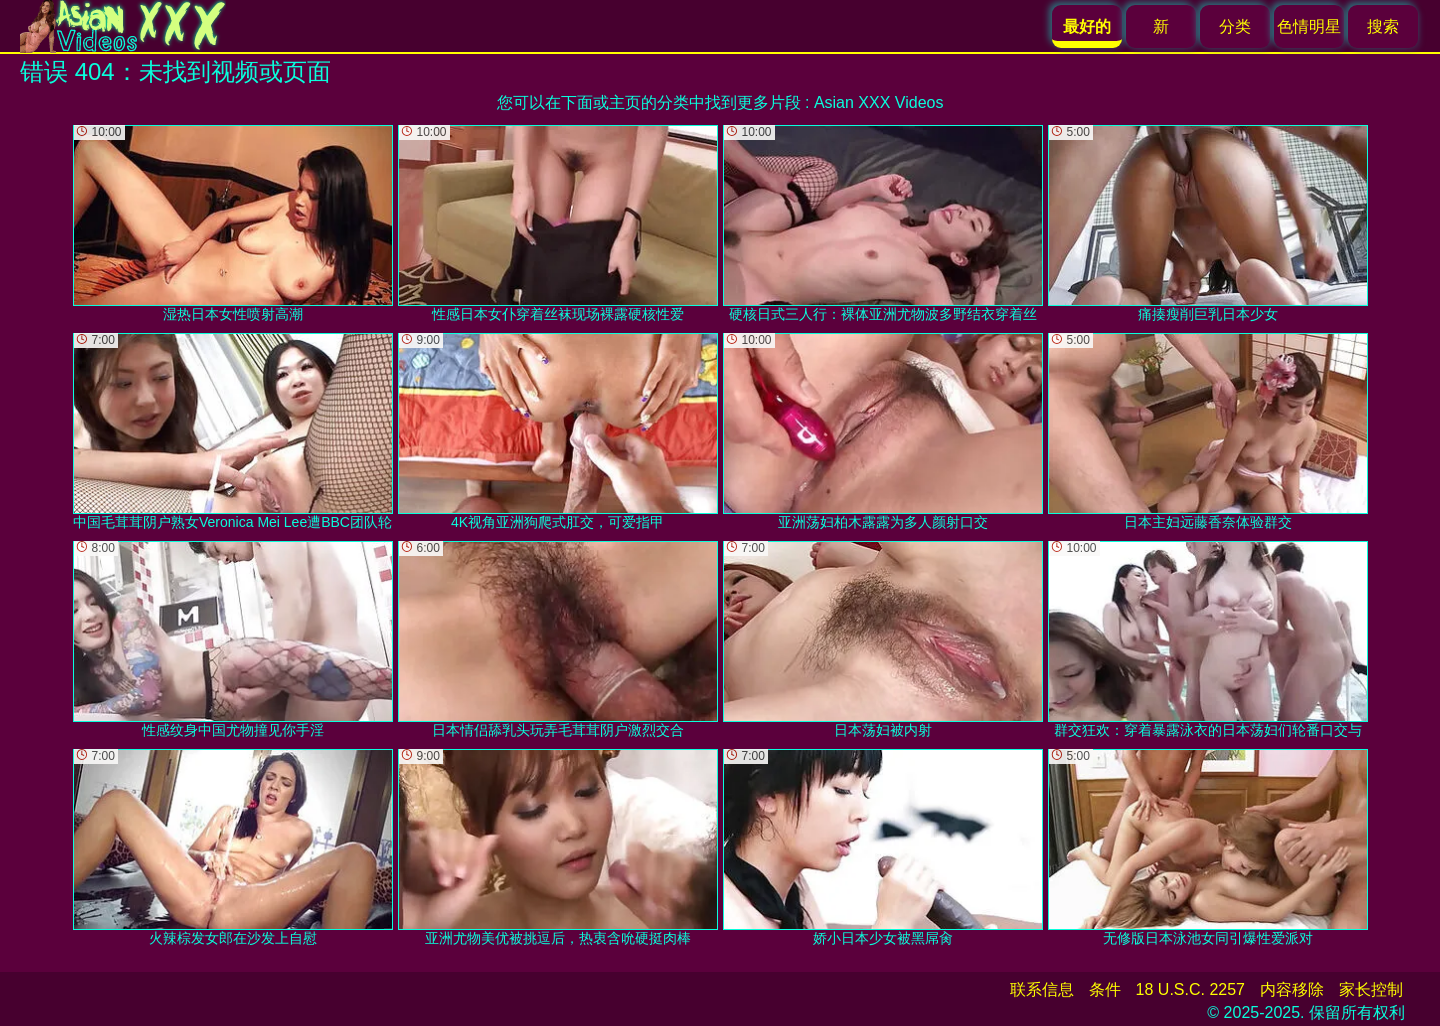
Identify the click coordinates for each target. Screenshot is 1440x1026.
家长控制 (1371, 989)
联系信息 (1042, 989)
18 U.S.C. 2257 (1190, 989)
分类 (1235, 26)
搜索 (1383, 26)
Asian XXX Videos (879, 102)
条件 (1105, 989)
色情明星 (1309, 26)
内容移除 (1292, 989)
